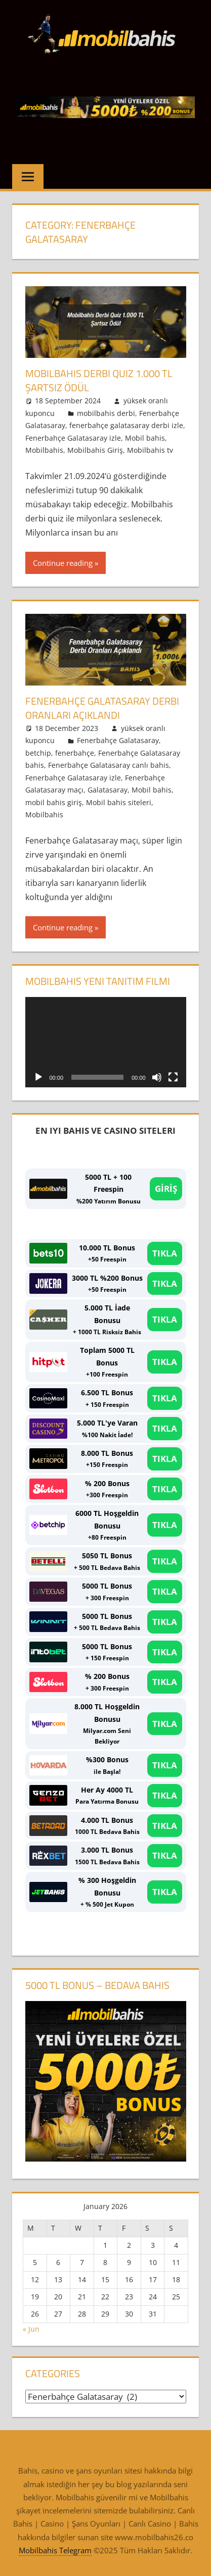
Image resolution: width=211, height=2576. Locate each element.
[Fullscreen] (173, 1077)
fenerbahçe (74, 753)
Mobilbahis (44, 450)
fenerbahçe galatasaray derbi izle (126, 425)
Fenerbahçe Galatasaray (118, 740)
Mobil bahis (145, 438)
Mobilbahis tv (150, 450)
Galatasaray (108, 790)
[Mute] (157, 1077)
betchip (38, 753)
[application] (105, 1042)
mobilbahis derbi (106, 413)
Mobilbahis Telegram (55, 2550)
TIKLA (164, 1253)
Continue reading (63, 563)
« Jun (31, 2329)
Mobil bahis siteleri (118, 802)
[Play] (38, 1077)
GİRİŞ (166, 1188)
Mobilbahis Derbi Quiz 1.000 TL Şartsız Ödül (99, 380)
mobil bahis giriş (53, 802)
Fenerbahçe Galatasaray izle (73, 438)
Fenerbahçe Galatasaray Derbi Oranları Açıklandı (102, 708)
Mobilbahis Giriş (95, 450)
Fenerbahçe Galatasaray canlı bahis (108, 765)
